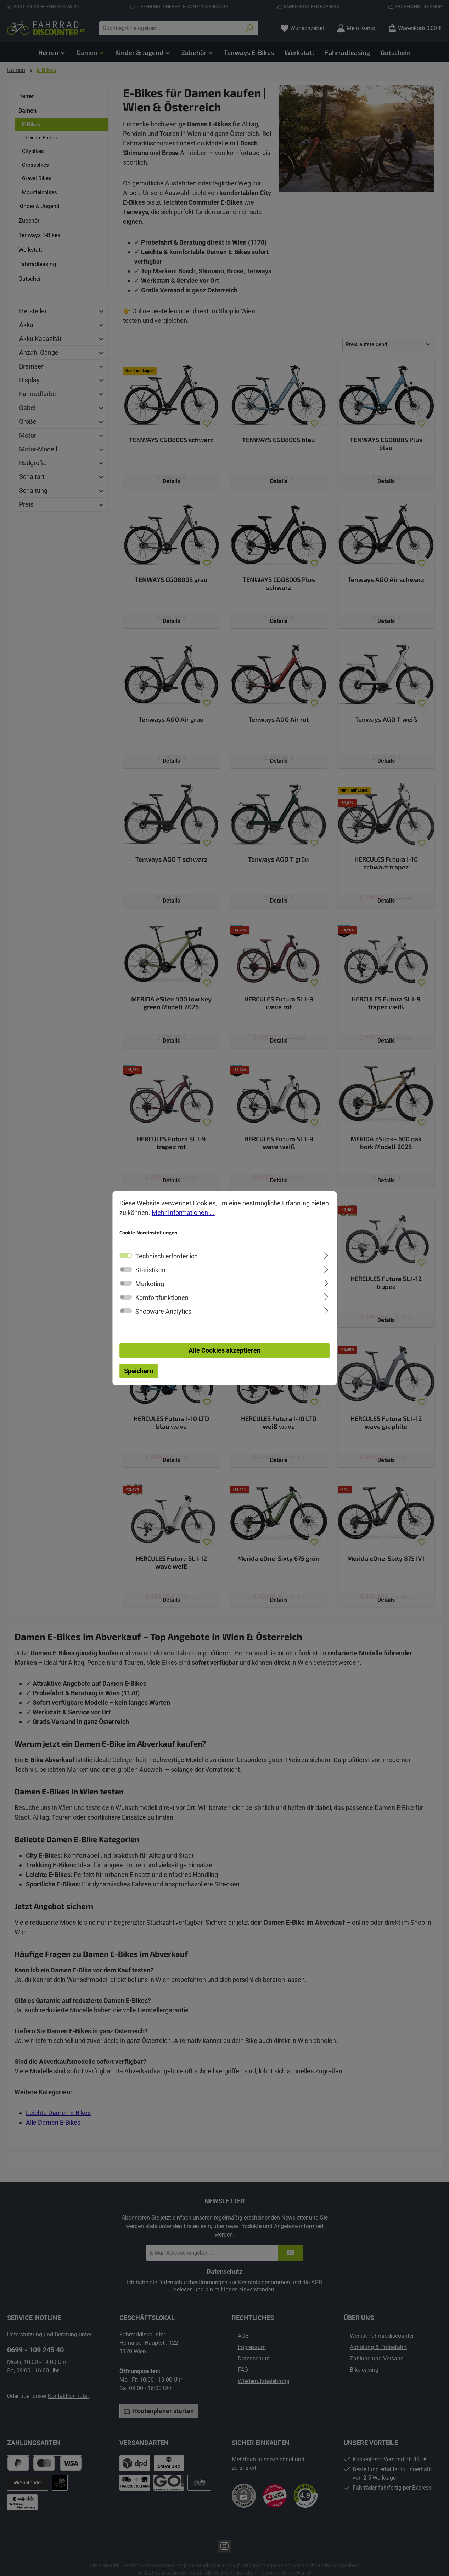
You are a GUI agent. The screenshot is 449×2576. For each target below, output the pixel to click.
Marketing (149, 1283)
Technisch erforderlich (166, 1256)
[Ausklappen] (326, 1255)
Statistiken (150, 1270)
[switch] (125, 1269)
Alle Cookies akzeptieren (224, 1350)
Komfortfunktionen (162, 1297)
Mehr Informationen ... (183, 1212)
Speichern (138, 1371)
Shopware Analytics (163, 1311)
